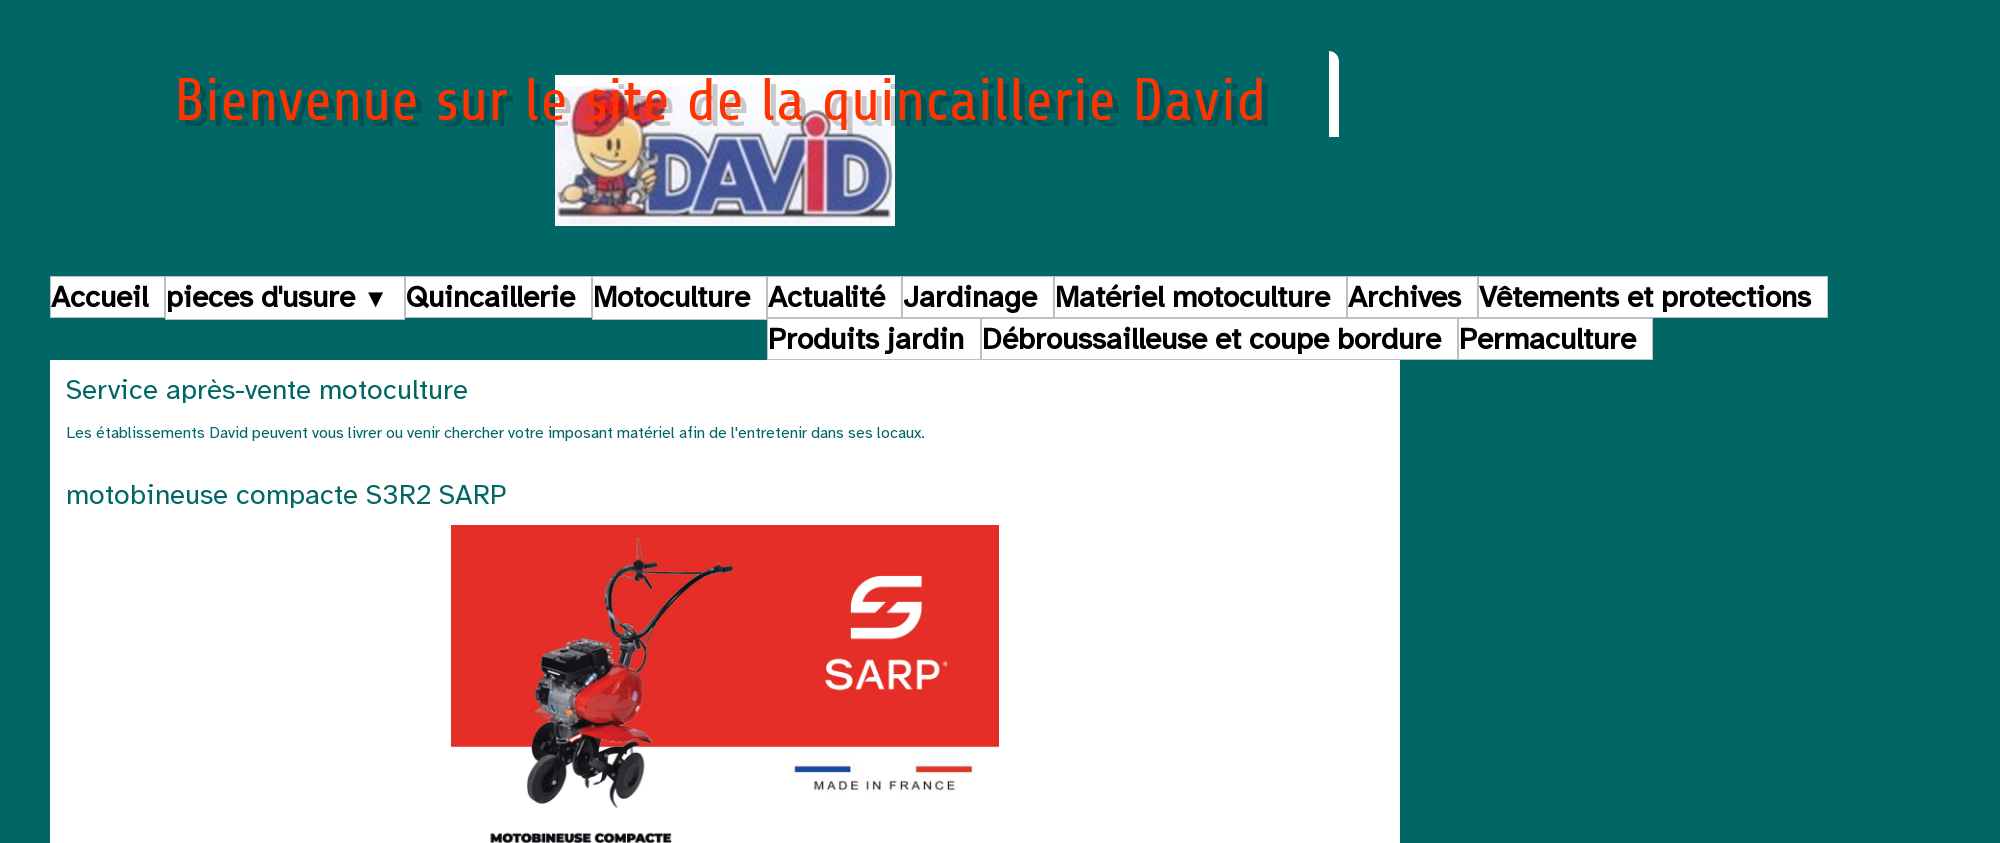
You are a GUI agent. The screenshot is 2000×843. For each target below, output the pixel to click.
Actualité (826, 297)
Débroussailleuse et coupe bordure (1211, 339)
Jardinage (970, 297)
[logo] (725, 141)
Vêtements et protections (1645, 297)
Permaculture (1547, 339)
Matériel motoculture (1192, 297)
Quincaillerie (490, 297)
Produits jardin (866, 339)
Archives (1404, 297)
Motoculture (671, 297)
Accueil (99, 297)
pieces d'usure (277, 297)
